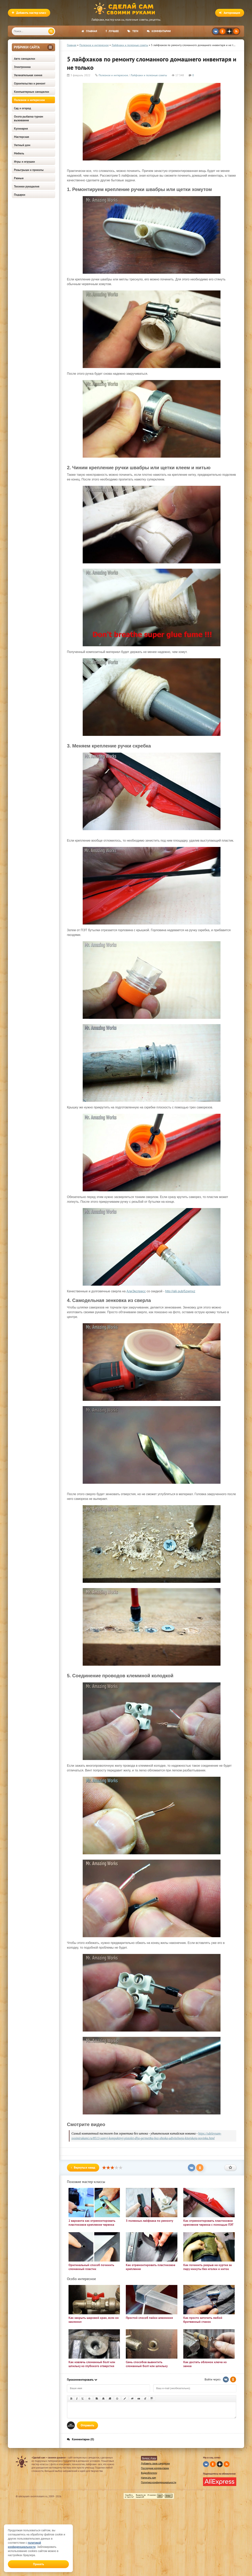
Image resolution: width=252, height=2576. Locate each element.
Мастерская (21, 137)
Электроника (22, 67)
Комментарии (159, 31)
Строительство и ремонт (29, 83)
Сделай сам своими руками (126, 9)
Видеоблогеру (149, 2473)
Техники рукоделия (26, 186)
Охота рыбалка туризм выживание (28, 118)
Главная (89, 31)
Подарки (19, 195)
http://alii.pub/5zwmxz (180, 1291)
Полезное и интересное (29, 100)
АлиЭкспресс (136, 1291)
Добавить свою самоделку (155, 2463)
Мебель (19, 153)
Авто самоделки (24, 58)
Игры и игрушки (24, 161)
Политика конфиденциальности (158, 2482)
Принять (38, 2564)
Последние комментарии (155, 2468)
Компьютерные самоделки (31, 92)
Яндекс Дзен (149, 2458)
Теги (132, 31)
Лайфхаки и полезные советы (149, 75)
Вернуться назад (83, 2167)
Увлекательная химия (28, 75)
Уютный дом (22, 145)
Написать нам (148, 2477)
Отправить (87, 2425)
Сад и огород (22, 108)
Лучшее (112, 31)
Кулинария (21, 128)
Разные (19, 178)
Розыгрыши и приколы (29, 170)
